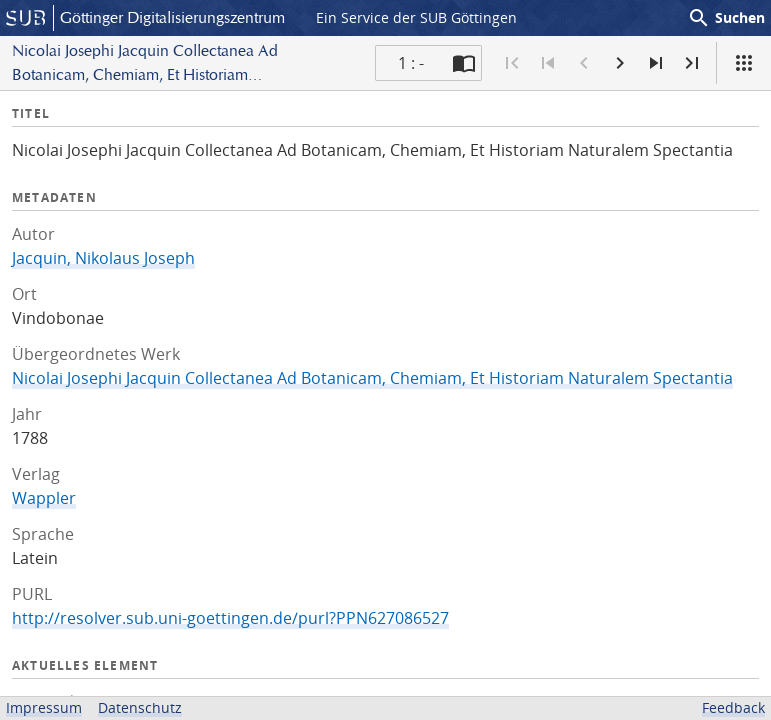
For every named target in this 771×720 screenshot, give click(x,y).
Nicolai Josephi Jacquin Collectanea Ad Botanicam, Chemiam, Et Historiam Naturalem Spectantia (372, 378)
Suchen (726, 18)
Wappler (44, 498)
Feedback (733, 707)
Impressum (44, 707)
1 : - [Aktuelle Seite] (411, 63)
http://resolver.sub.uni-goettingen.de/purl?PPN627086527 (230, 618)
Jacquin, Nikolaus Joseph (103, 258)
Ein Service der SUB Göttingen (416, 17)
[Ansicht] (744, 63)
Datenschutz (140, 707)
